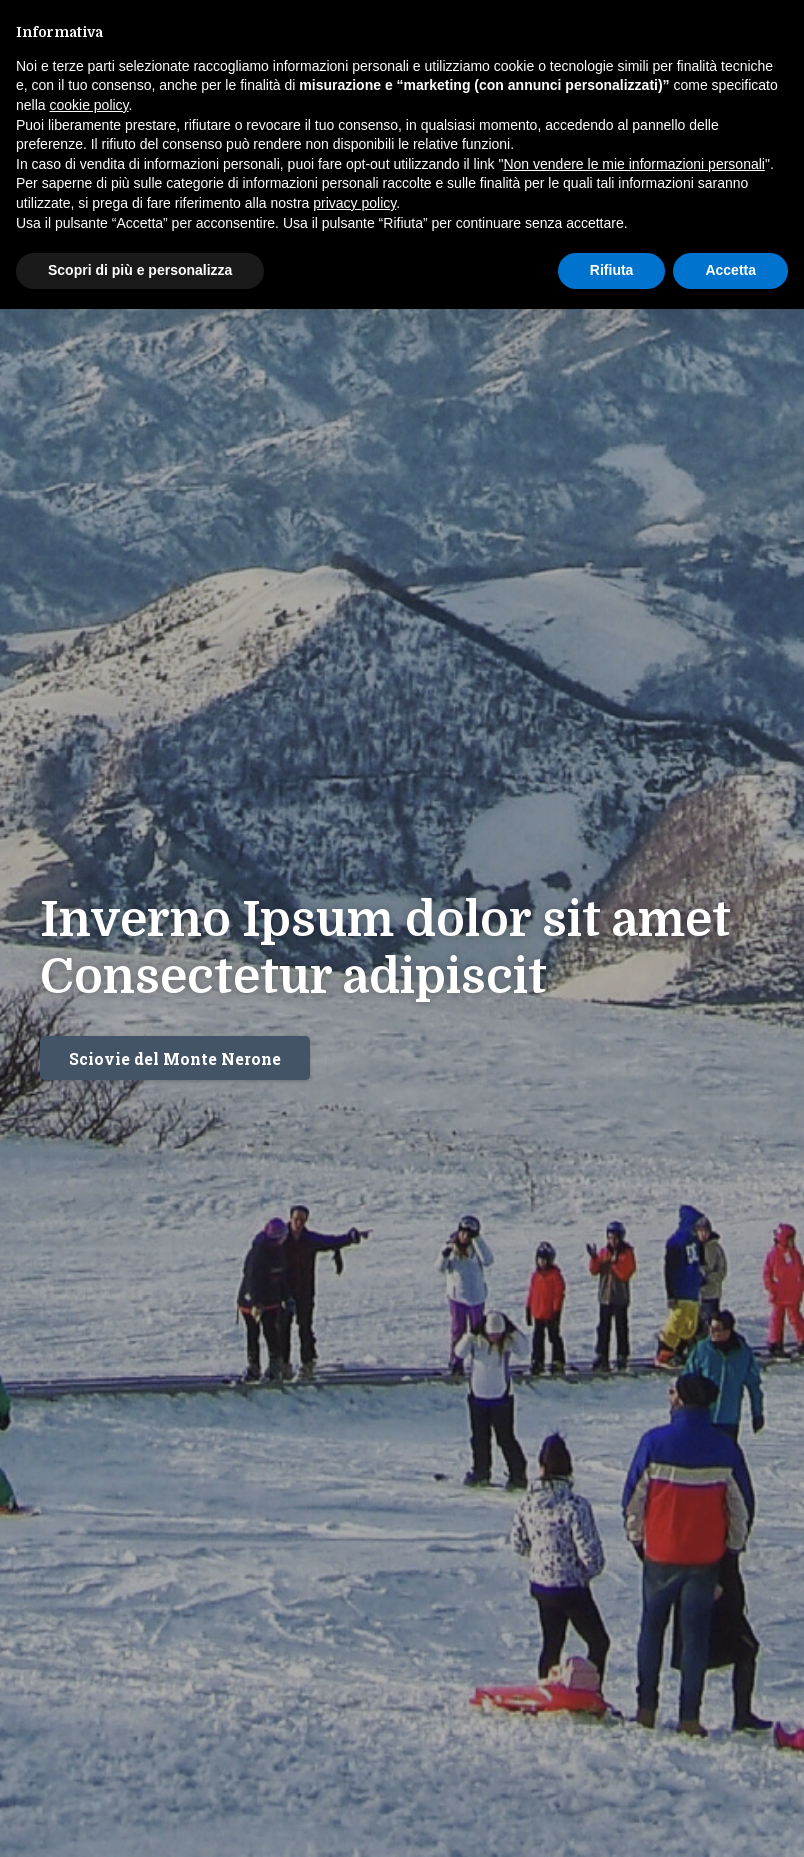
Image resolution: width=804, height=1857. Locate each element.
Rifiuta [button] (612, 270)
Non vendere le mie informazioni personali (633, 164)
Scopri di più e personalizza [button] (140, 270)
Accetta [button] (730, 270)
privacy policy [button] (354, 203)
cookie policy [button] (88, 105)
